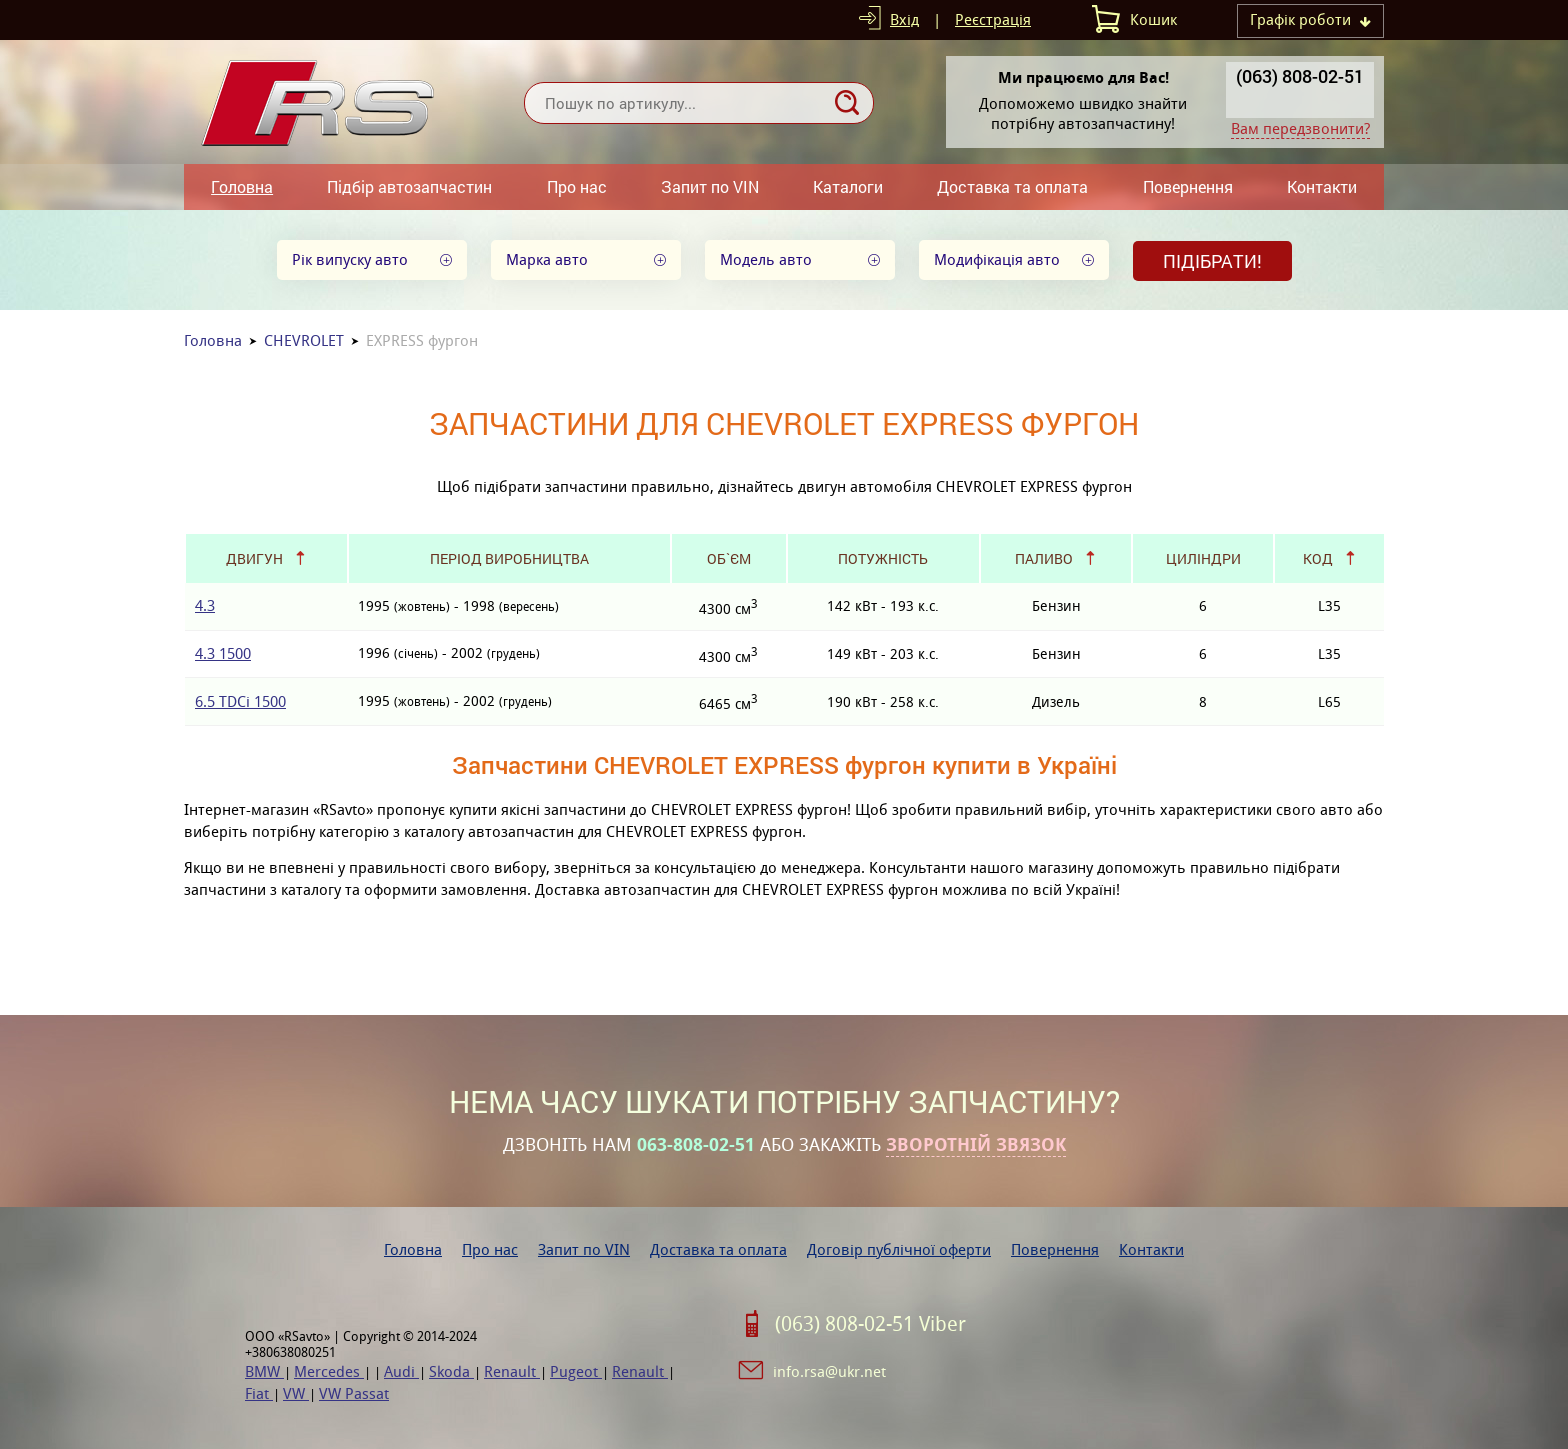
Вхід (904, 19)
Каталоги (848, 186)
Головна (242, 186)
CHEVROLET (304, 340)
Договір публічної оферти (899, 1249)
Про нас (577, 186)
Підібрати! (1212, 261)
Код (1318, 558)
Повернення (1188, 186)
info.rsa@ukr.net (829, 1371)
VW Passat (354, 1393)
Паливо (1044, 558)
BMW (264, 1371)
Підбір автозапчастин (409, 186)
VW (296, 1393)
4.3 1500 (223, 653)
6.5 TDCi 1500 (240, 701)
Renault (512, 1371)
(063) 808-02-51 (1300, 76)
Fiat (259, 1393)
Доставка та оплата (1012, 186)
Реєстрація (993, 19)
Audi (401, 1371)
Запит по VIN (710, 186)
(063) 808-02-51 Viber (870, 1324)
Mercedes (329, 1371)
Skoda (451, 1371)
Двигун (254, 558)
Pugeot (576, 1371)
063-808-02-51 (696, 1145)
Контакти (1322, 186)
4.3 (205, 605)
